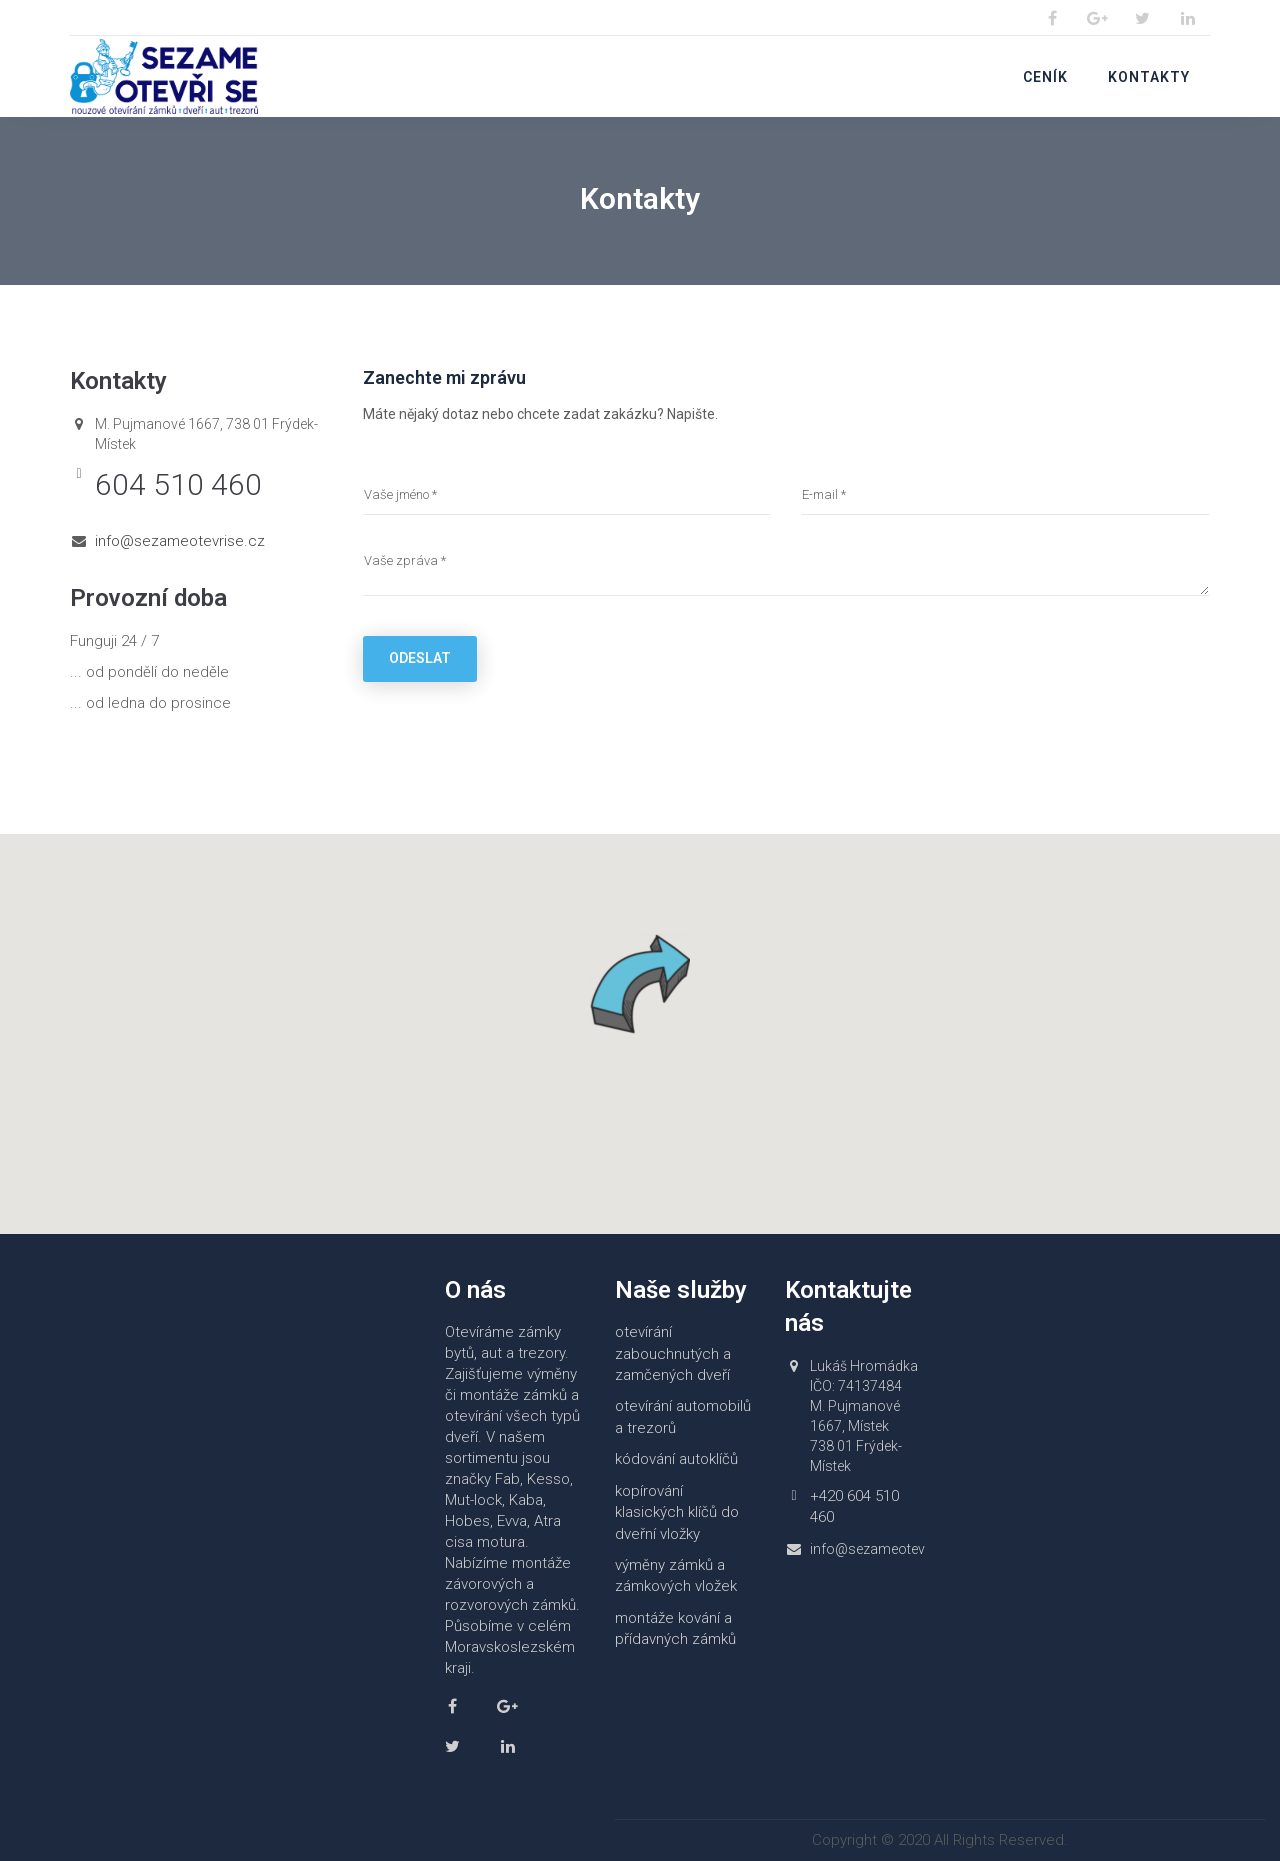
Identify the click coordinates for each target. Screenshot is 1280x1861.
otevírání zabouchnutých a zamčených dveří (673, 1353)
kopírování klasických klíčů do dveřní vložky (677, 1512)
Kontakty (1149, 77)
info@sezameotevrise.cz (180, 541)
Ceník (1045, 77)
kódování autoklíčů (676, 1459)
